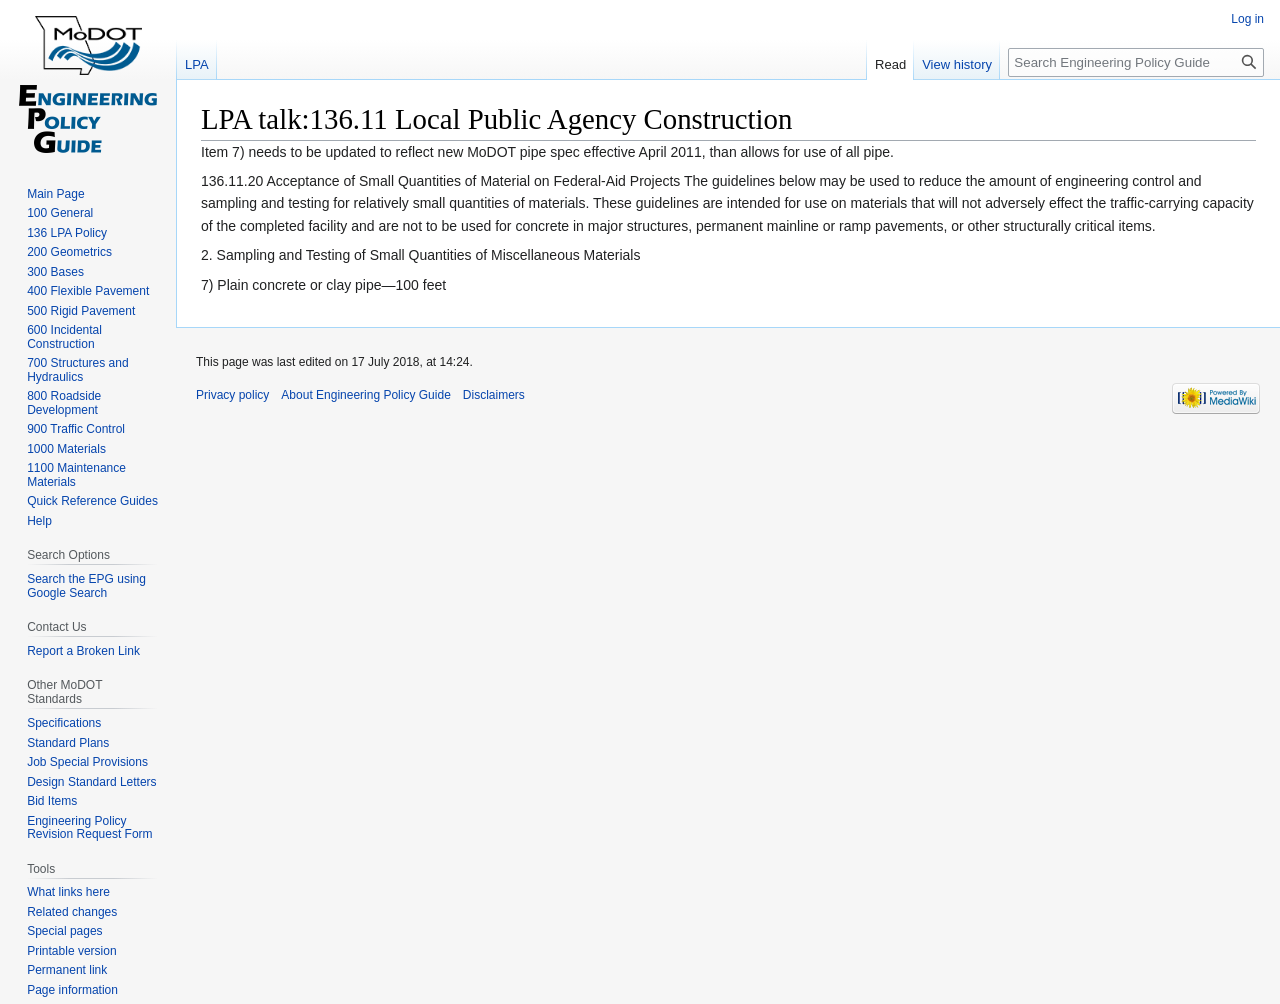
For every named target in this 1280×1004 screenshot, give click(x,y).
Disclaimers (494, 395)
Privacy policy (232, 395)
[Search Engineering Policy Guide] (1136, 62)
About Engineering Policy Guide (365, 395)
